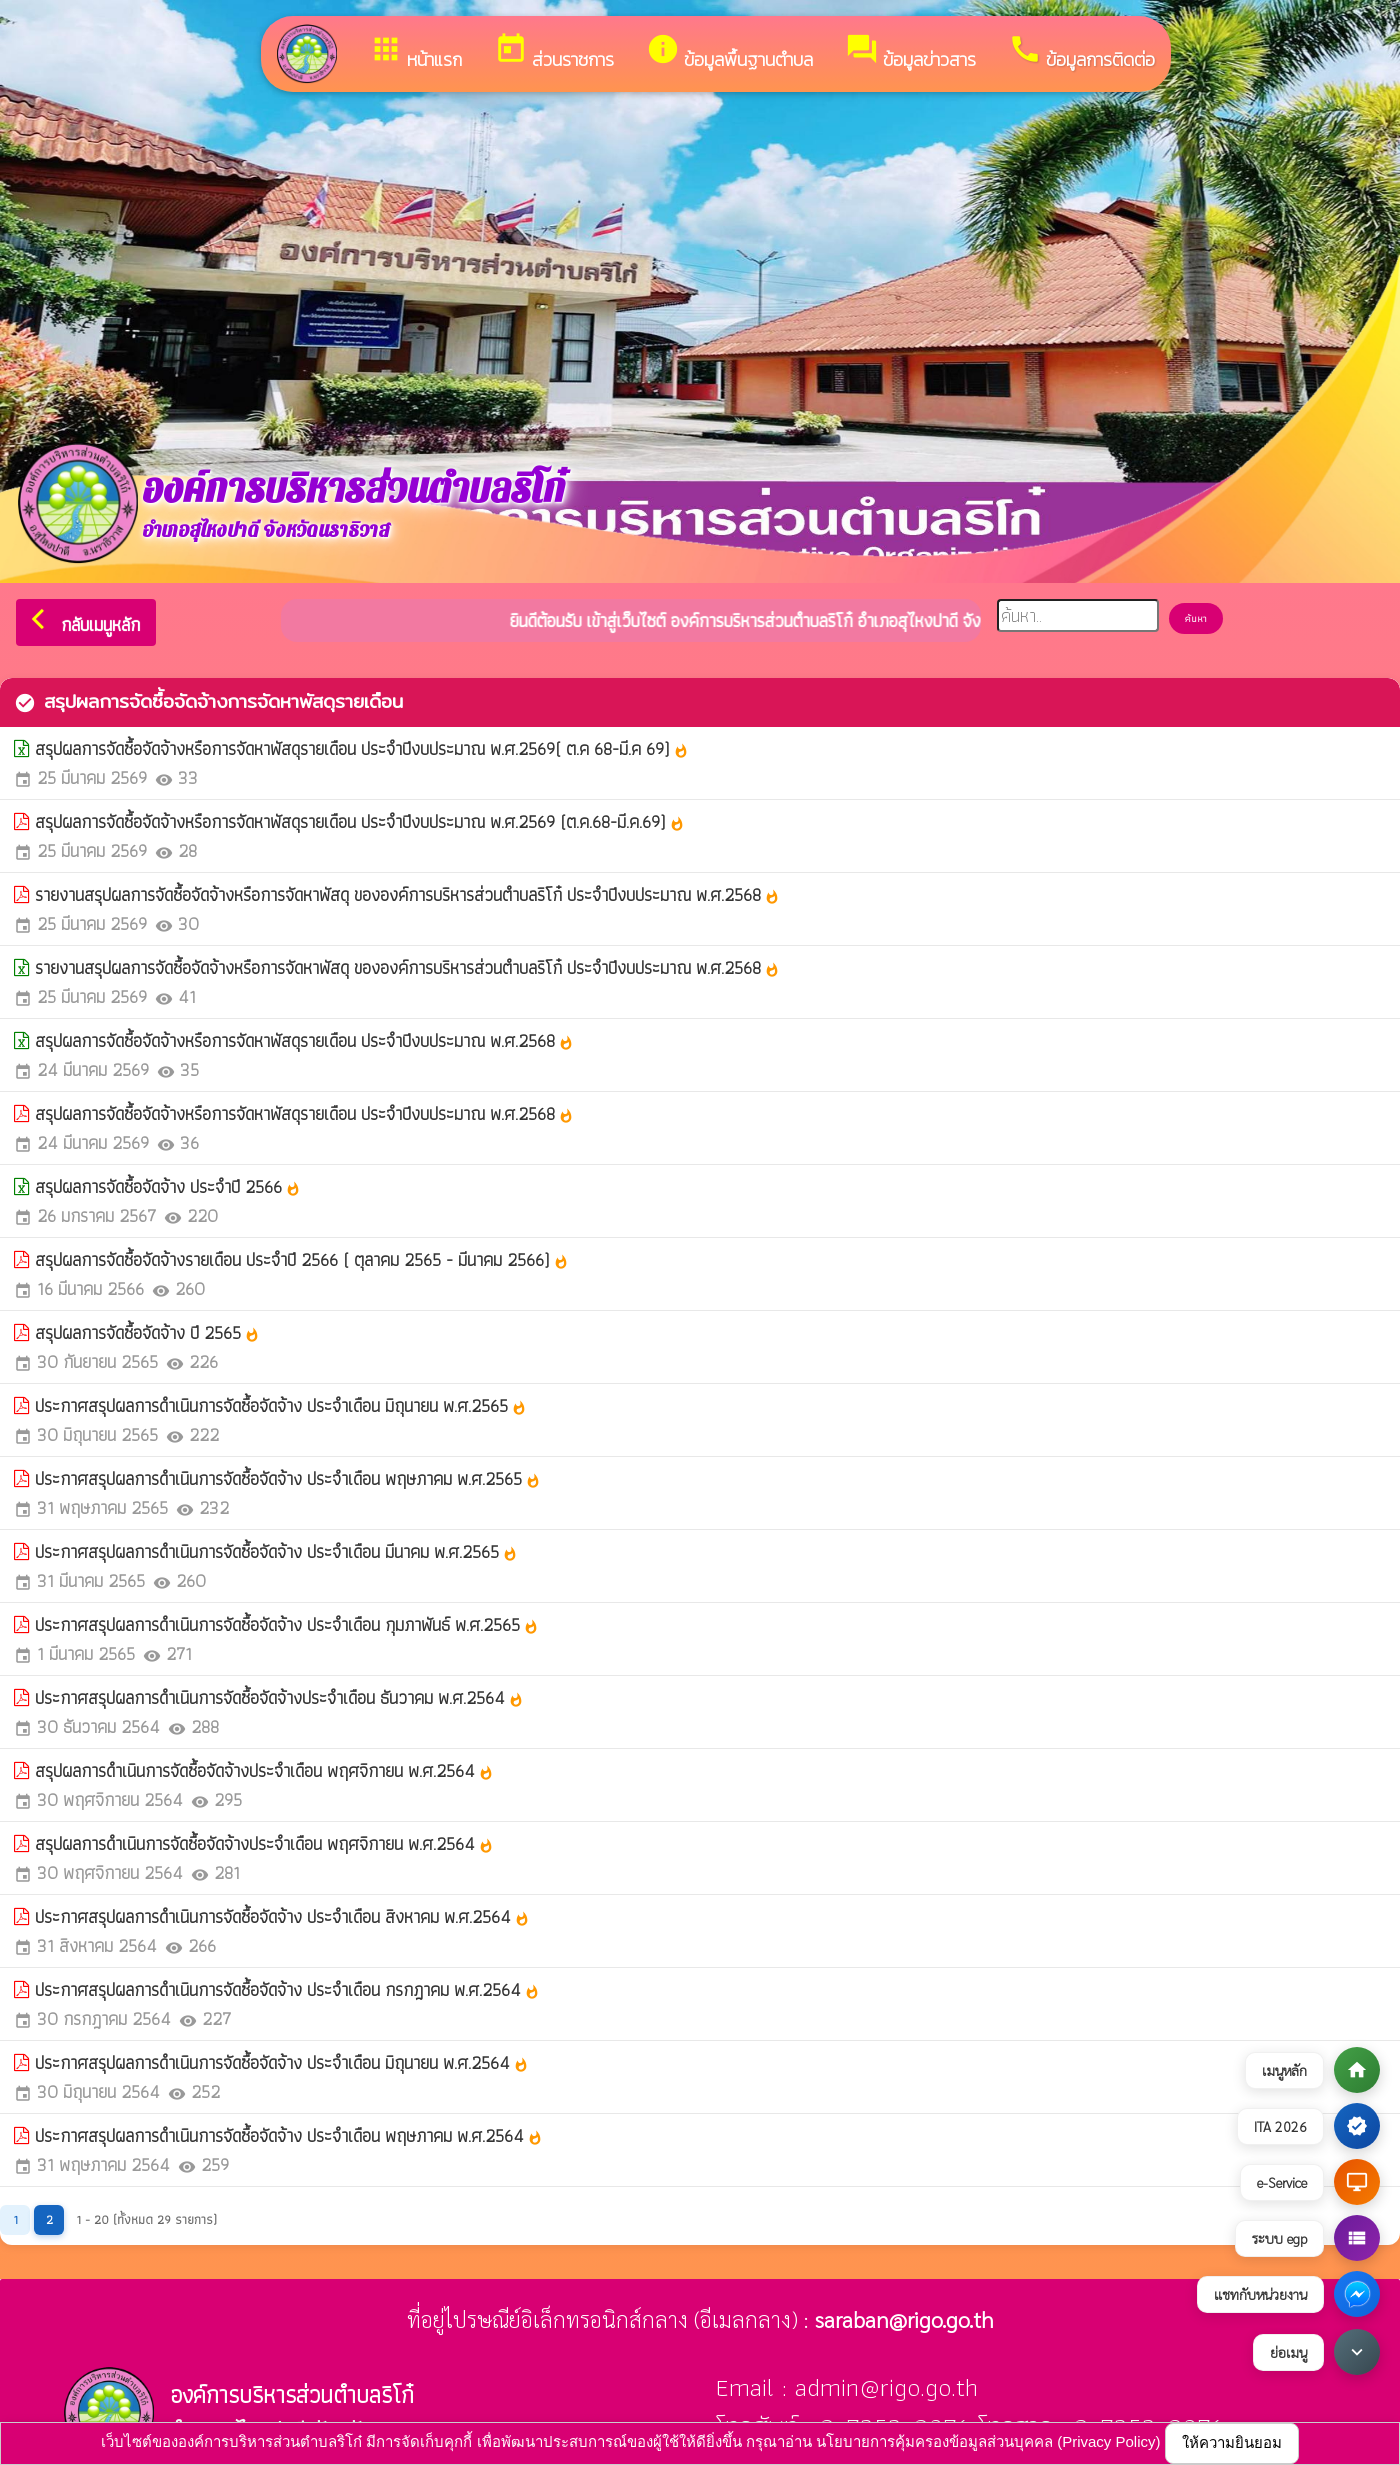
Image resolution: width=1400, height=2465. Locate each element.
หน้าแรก (415, 52)
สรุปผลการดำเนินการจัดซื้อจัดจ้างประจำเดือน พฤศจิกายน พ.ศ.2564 (264, 1770)
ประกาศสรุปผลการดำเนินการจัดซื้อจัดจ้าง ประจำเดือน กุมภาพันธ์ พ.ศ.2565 (287, 1624)
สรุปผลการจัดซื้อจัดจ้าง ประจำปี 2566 (168, 1186)
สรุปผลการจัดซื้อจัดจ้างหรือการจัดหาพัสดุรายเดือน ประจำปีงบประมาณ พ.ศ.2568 (304, 1040)
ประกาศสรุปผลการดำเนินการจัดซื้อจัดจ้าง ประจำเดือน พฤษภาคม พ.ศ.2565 (288, 1478)
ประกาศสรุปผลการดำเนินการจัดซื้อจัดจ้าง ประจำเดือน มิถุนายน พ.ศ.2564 (282, 2062)
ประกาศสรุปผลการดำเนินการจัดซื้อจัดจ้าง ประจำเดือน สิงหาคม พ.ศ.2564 (282, 1916)
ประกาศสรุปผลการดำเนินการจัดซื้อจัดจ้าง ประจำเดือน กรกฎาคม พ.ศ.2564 (287, 1989)
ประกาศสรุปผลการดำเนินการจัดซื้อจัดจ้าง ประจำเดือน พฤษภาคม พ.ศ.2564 (289, 2135)
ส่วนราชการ (554, 52)
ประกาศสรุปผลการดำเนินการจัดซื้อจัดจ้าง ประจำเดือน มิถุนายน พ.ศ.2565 (281, 1405)
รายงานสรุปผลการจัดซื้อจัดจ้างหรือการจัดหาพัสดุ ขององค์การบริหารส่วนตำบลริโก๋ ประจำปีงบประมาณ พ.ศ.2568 (407, 894)
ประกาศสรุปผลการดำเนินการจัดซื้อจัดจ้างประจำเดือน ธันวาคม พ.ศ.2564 (279, 1697)
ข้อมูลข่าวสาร (910, 52)
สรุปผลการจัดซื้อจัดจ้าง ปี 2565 (147, 1332)
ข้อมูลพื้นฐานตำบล (729, 52)
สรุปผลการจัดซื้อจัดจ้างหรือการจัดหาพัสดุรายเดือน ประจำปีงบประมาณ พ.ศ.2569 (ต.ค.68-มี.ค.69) (360, 821)
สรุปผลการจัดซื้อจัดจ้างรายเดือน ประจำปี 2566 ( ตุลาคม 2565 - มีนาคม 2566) (302, 1259)
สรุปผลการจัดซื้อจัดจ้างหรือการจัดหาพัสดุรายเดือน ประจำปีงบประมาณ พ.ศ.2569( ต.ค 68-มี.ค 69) (362, 748)
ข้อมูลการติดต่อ (1081, 52)
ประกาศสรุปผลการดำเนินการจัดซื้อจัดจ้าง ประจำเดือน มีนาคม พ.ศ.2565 (276, 1551)
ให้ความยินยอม (1232, 2442)
